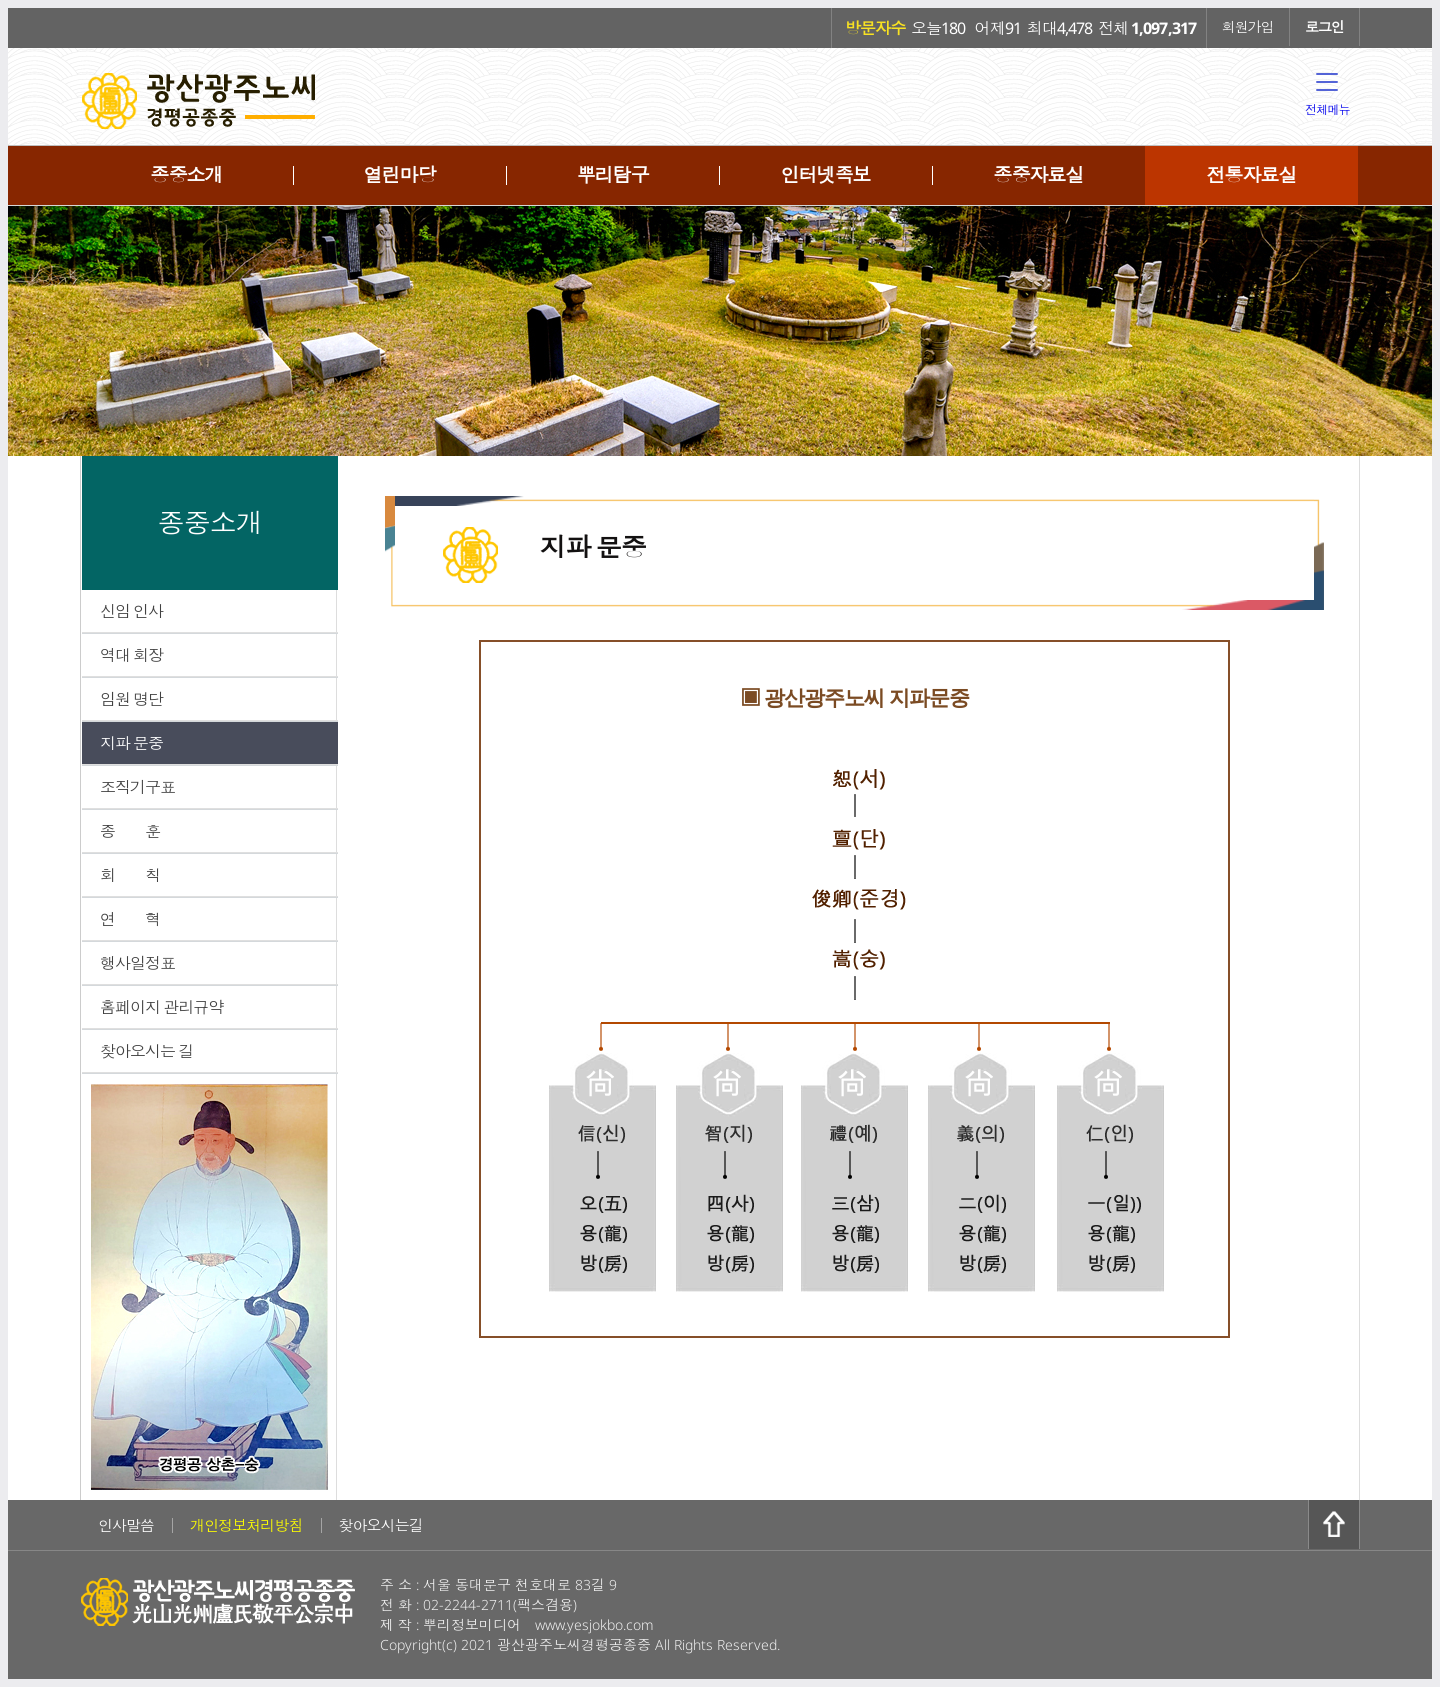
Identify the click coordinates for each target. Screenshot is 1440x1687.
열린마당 (399, 175)
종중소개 (186, 175)
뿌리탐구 (612, 175)
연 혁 (130, 919)
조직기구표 (137, 787)
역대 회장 (131, 655)
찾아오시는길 (381, 1525)
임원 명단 (131, 699)
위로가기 (1334, 1524)
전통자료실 (1251, 175)
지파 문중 (131, 743)
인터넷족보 (825, 175)
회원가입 (1248, 26)
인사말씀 (126, 1525)
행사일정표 (137, 963)
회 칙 (130, 875)
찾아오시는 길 (146, 1051)
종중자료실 (1038, 175)
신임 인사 (131, 611)
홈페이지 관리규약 (161, 1007)
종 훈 (130, 831)
